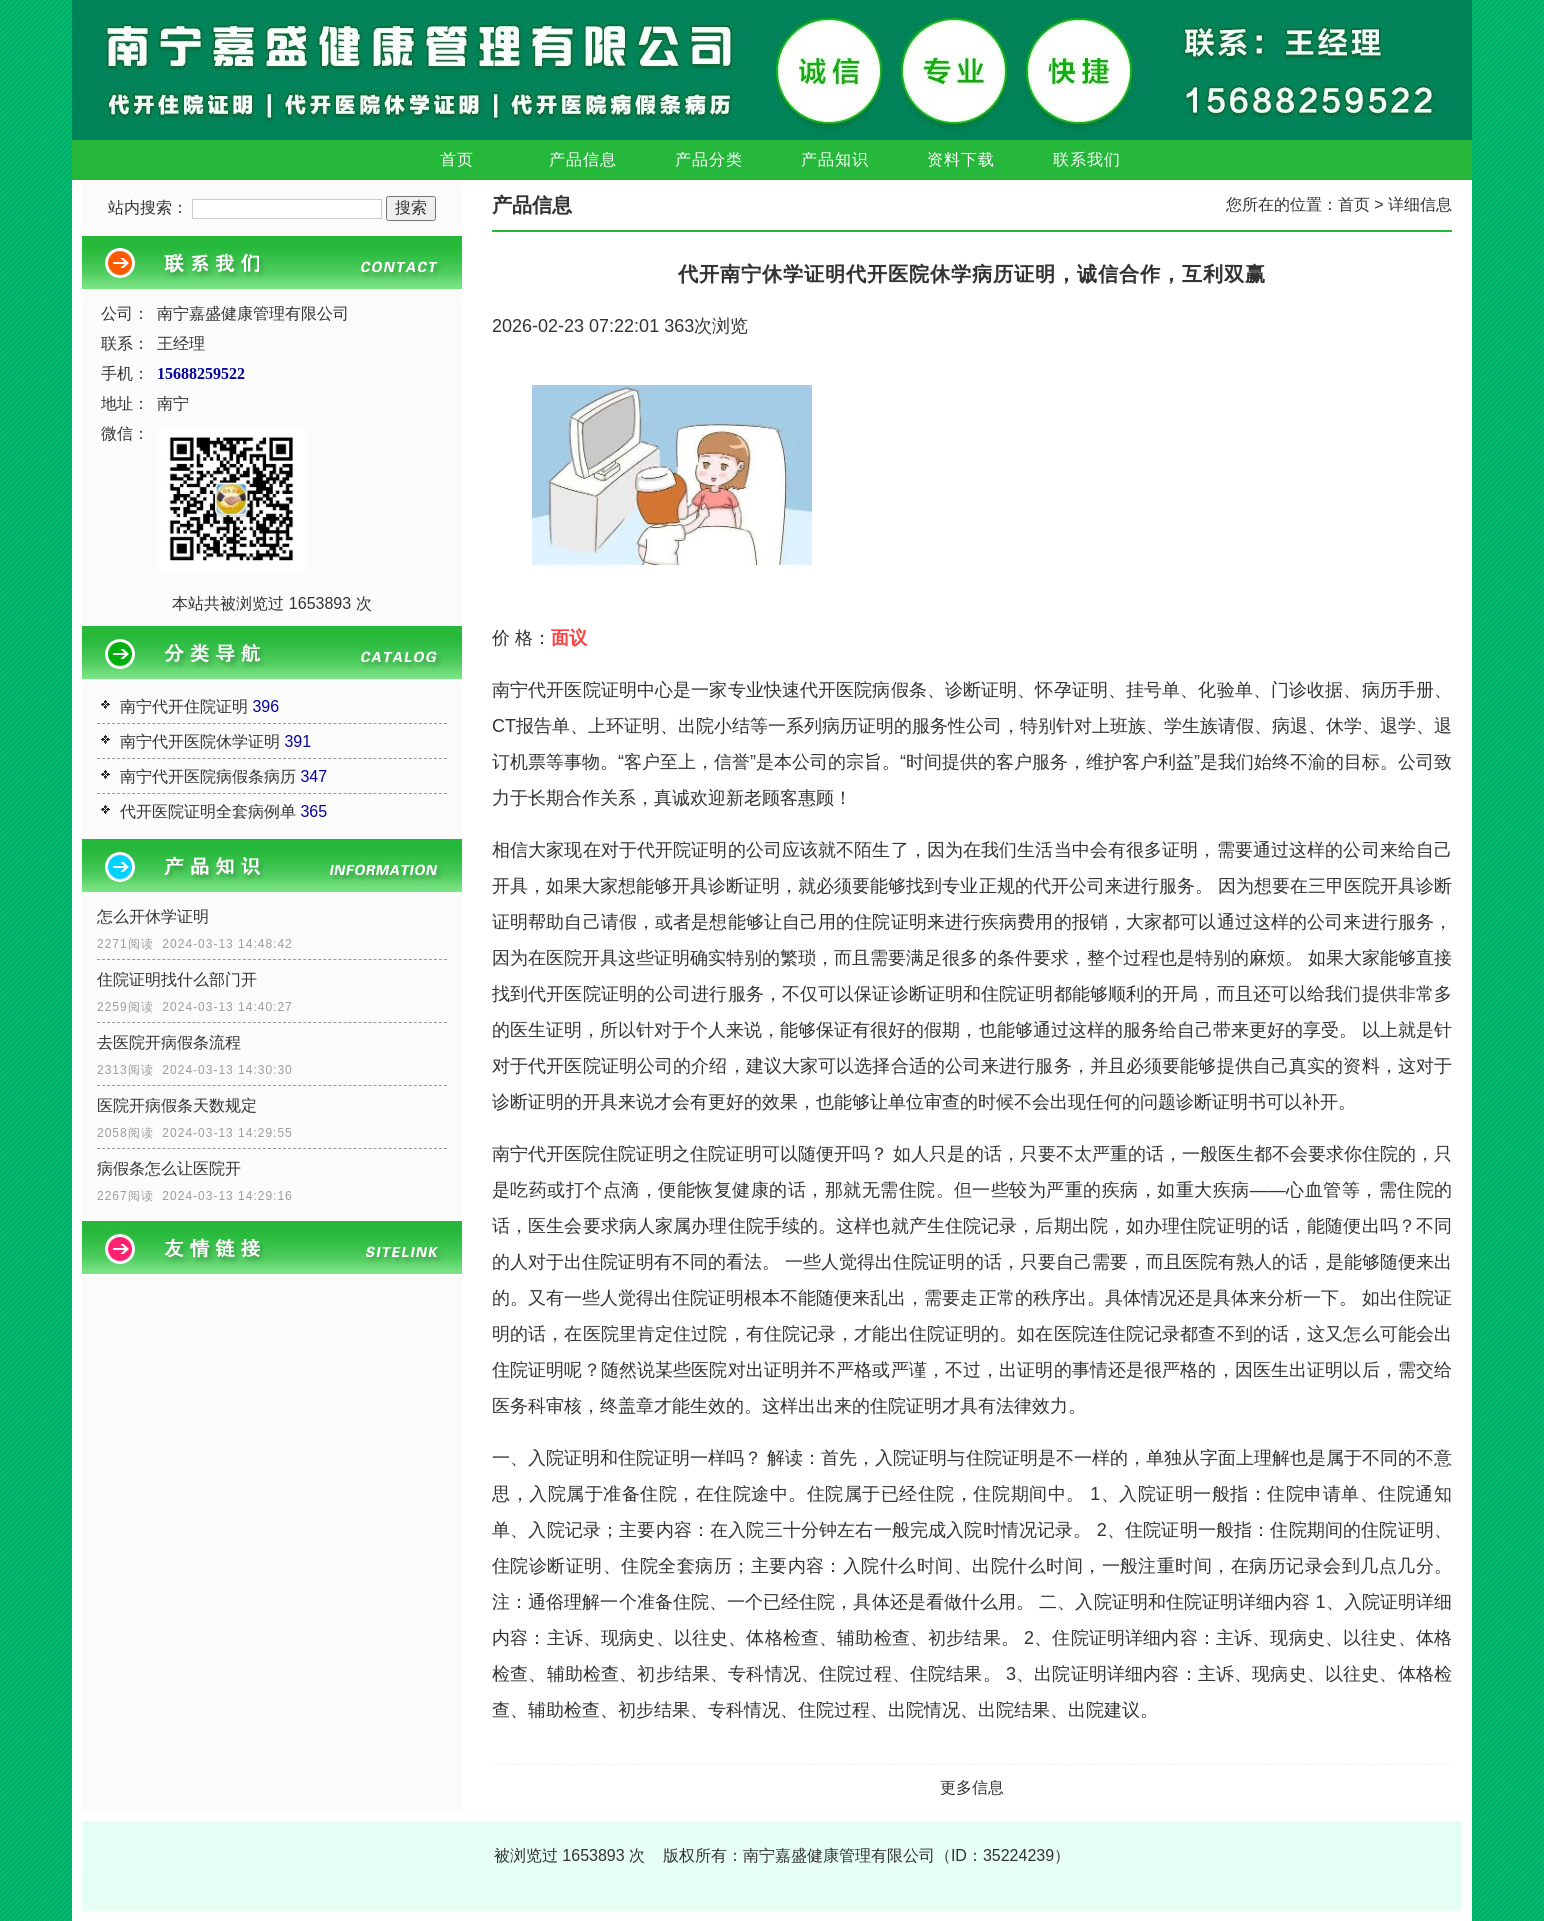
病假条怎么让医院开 (169, 1168)
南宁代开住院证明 (184, 706)
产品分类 (709, 159)
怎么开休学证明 (153, 916)
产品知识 (835, 159)
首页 (457, 159)
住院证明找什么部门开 (177, 979)
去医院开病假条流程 (169, 1042)
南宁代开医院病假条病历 (208, 776)
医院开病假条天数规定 (177, 1105)
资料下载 (961, 159)
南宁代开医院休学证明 (200, 741)
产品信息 (583, 159)
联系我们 (1087, 159)
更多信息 (972, 1787)
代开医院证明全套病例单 (208, 811)
